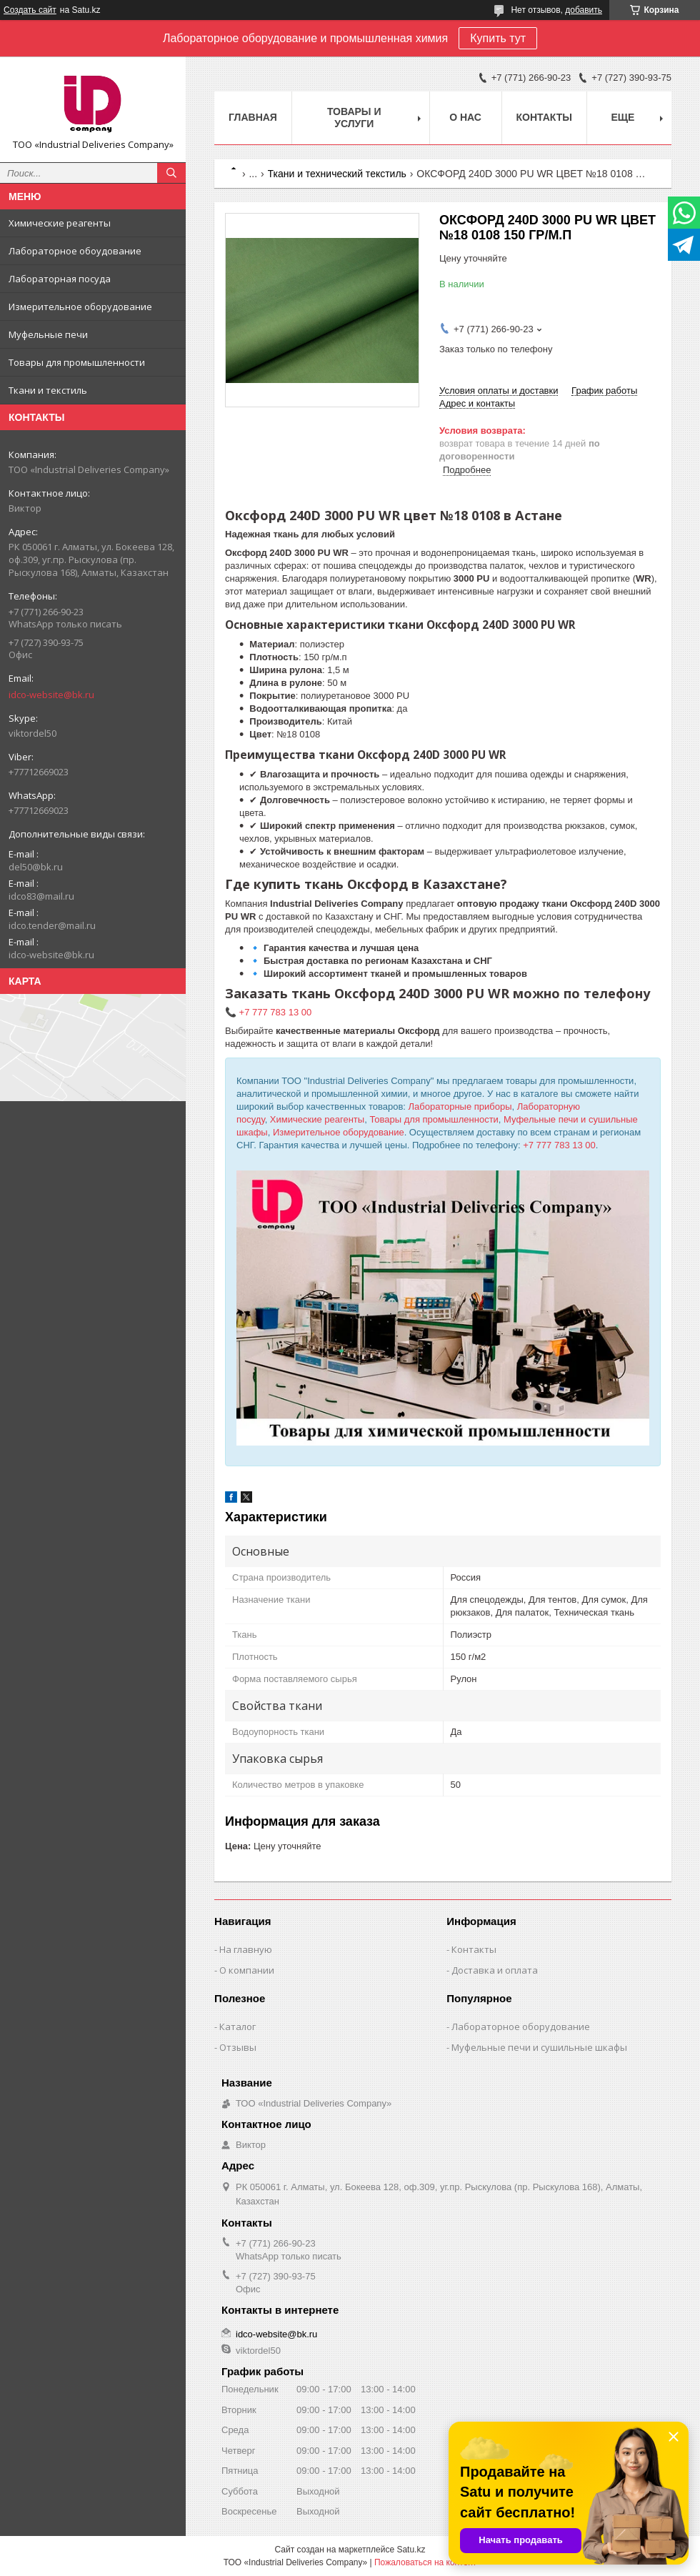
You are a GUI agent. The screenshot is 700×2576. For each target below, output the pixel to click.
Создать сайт (30, 10)
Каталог (237, 2026)
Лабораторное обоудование (75, 250)
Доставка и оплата (494, 1970)
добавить (583, 10)
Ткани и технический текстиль (337, 173)
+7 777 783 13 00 (559, 1145)
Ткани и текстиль (48, 390)
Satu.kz (410, 2550)
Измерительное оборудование (80, 306)
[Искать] (171, 173)
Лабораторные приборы (460, 1106)
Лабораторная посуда (60, 278)
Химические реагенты (60, 223)
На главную (245, 1949)
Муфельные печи (48, 334)
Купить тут (498, 38)
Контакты (544, 117)
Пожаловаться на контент (425, 2562)
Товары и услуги (354, 117)
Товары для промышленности (77, 362)
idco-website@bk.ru (51, 694)
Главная (253, 117)
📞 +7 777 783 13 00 (268, 1012)
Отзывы (237, 2047)
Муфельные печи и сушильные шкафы (539, 2047)
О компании (246, 1970)
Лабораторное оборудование (520, 2026)
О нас (465, 117)
